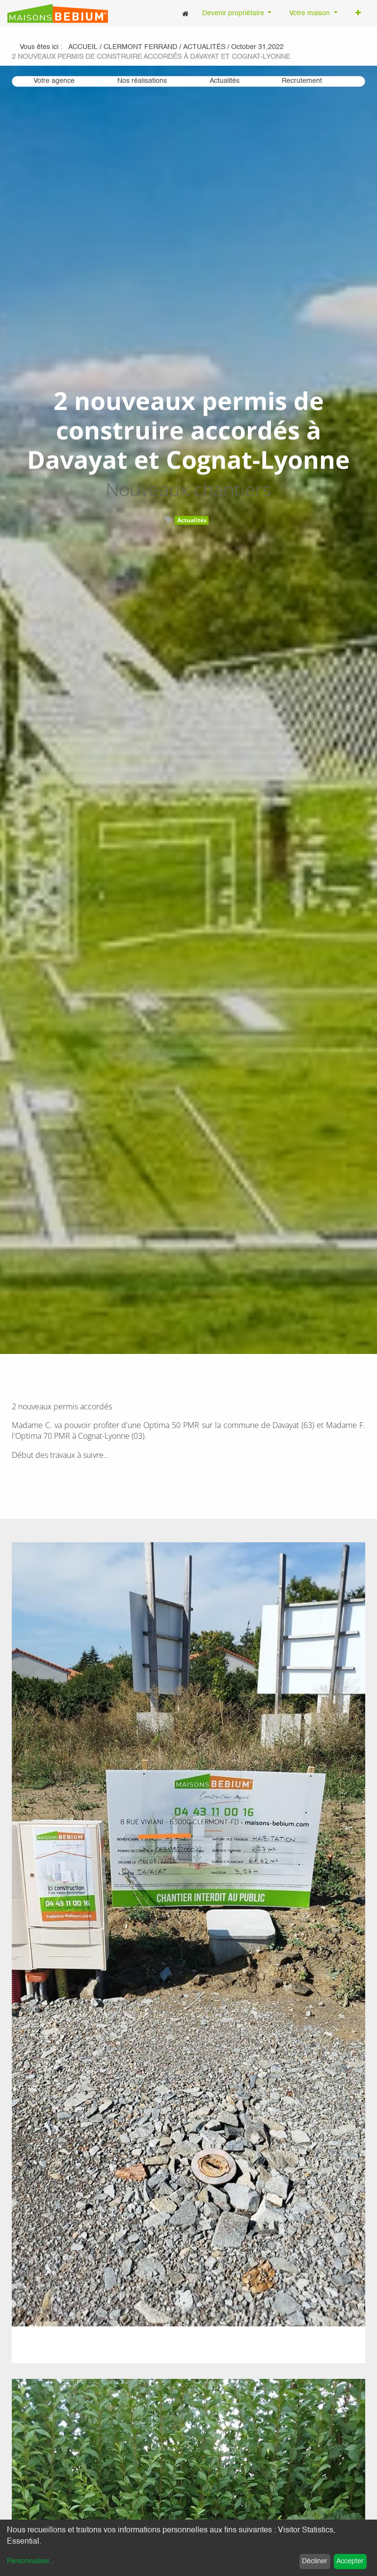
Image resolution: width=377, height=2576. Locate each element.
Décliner (314, 2561)
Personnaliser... (31, 2561)
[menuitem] (185, 13)
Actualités (192, 520)
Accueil (83, 47)
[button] (358, 14)
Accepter (350, 2561)
